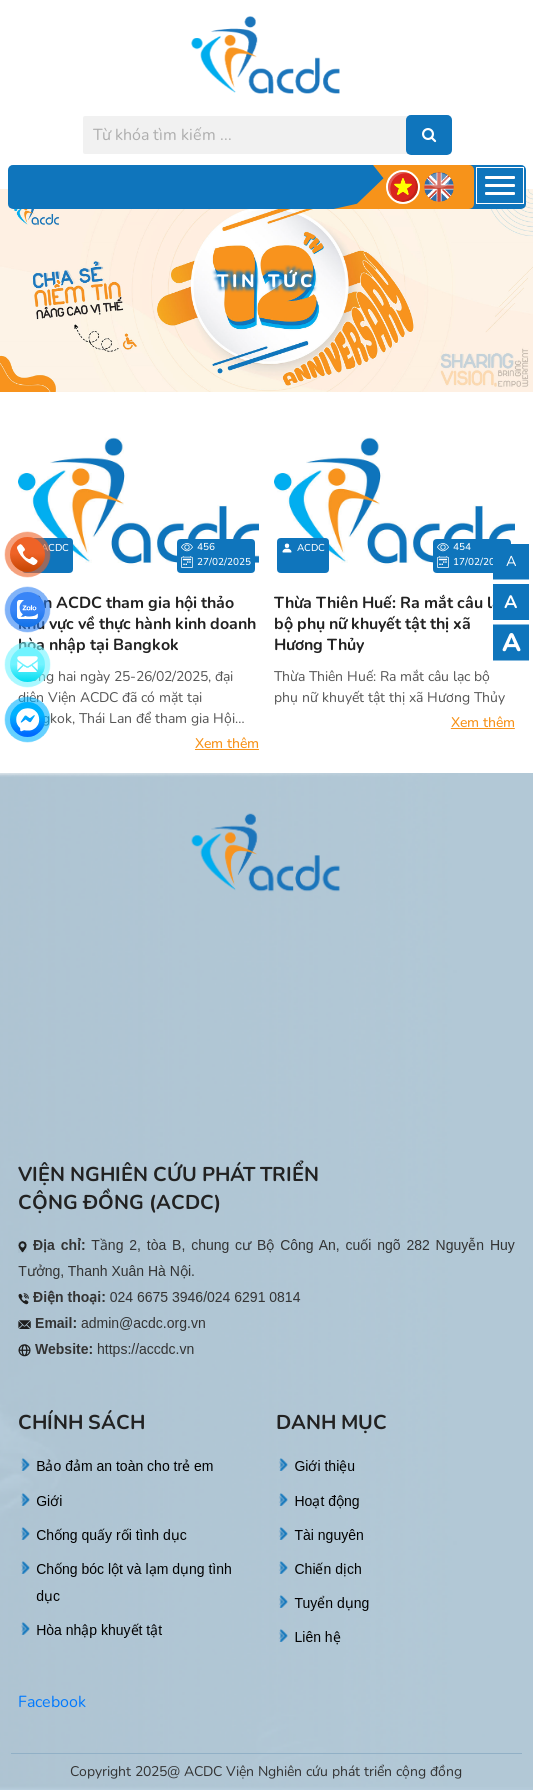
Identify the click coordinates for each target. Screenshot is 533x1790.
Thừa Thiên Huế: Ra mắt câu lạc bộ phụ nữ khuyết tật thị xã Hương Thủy (391, 624)
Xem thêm (227, 743)
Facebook (52, 1702)
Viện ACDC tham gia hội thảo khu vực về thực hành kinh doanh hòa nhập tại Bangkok (137, 624)
